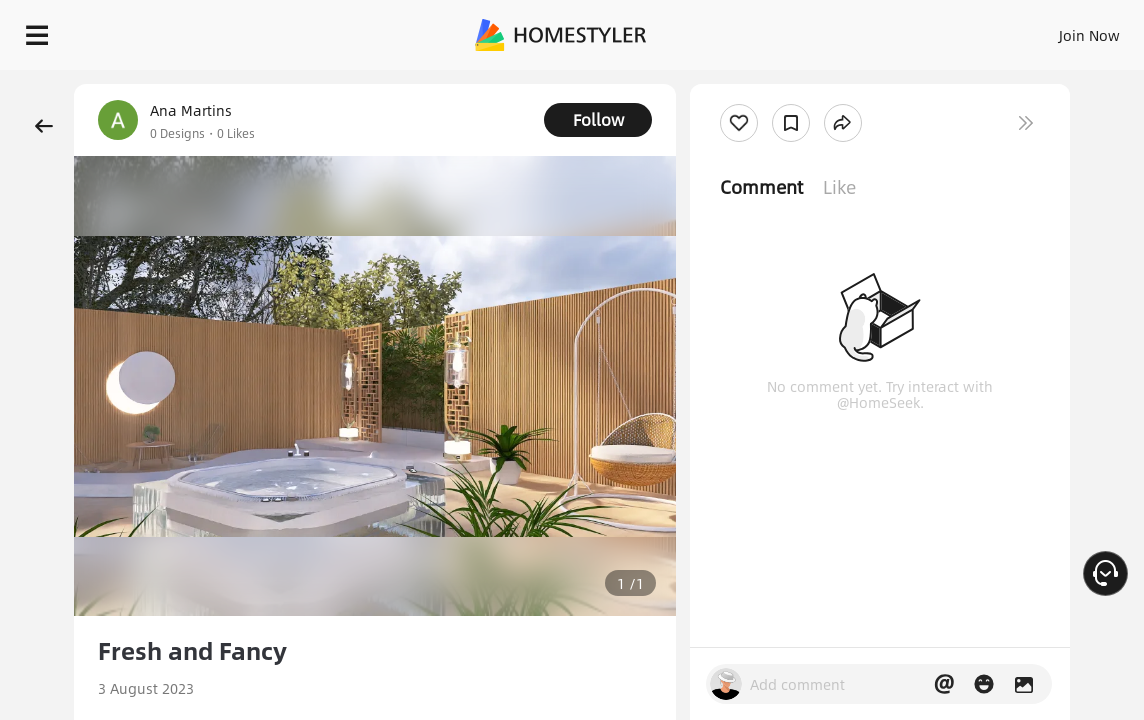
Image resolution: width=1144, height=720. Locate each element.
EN (943, 30)
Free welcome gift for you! (768, 80)
